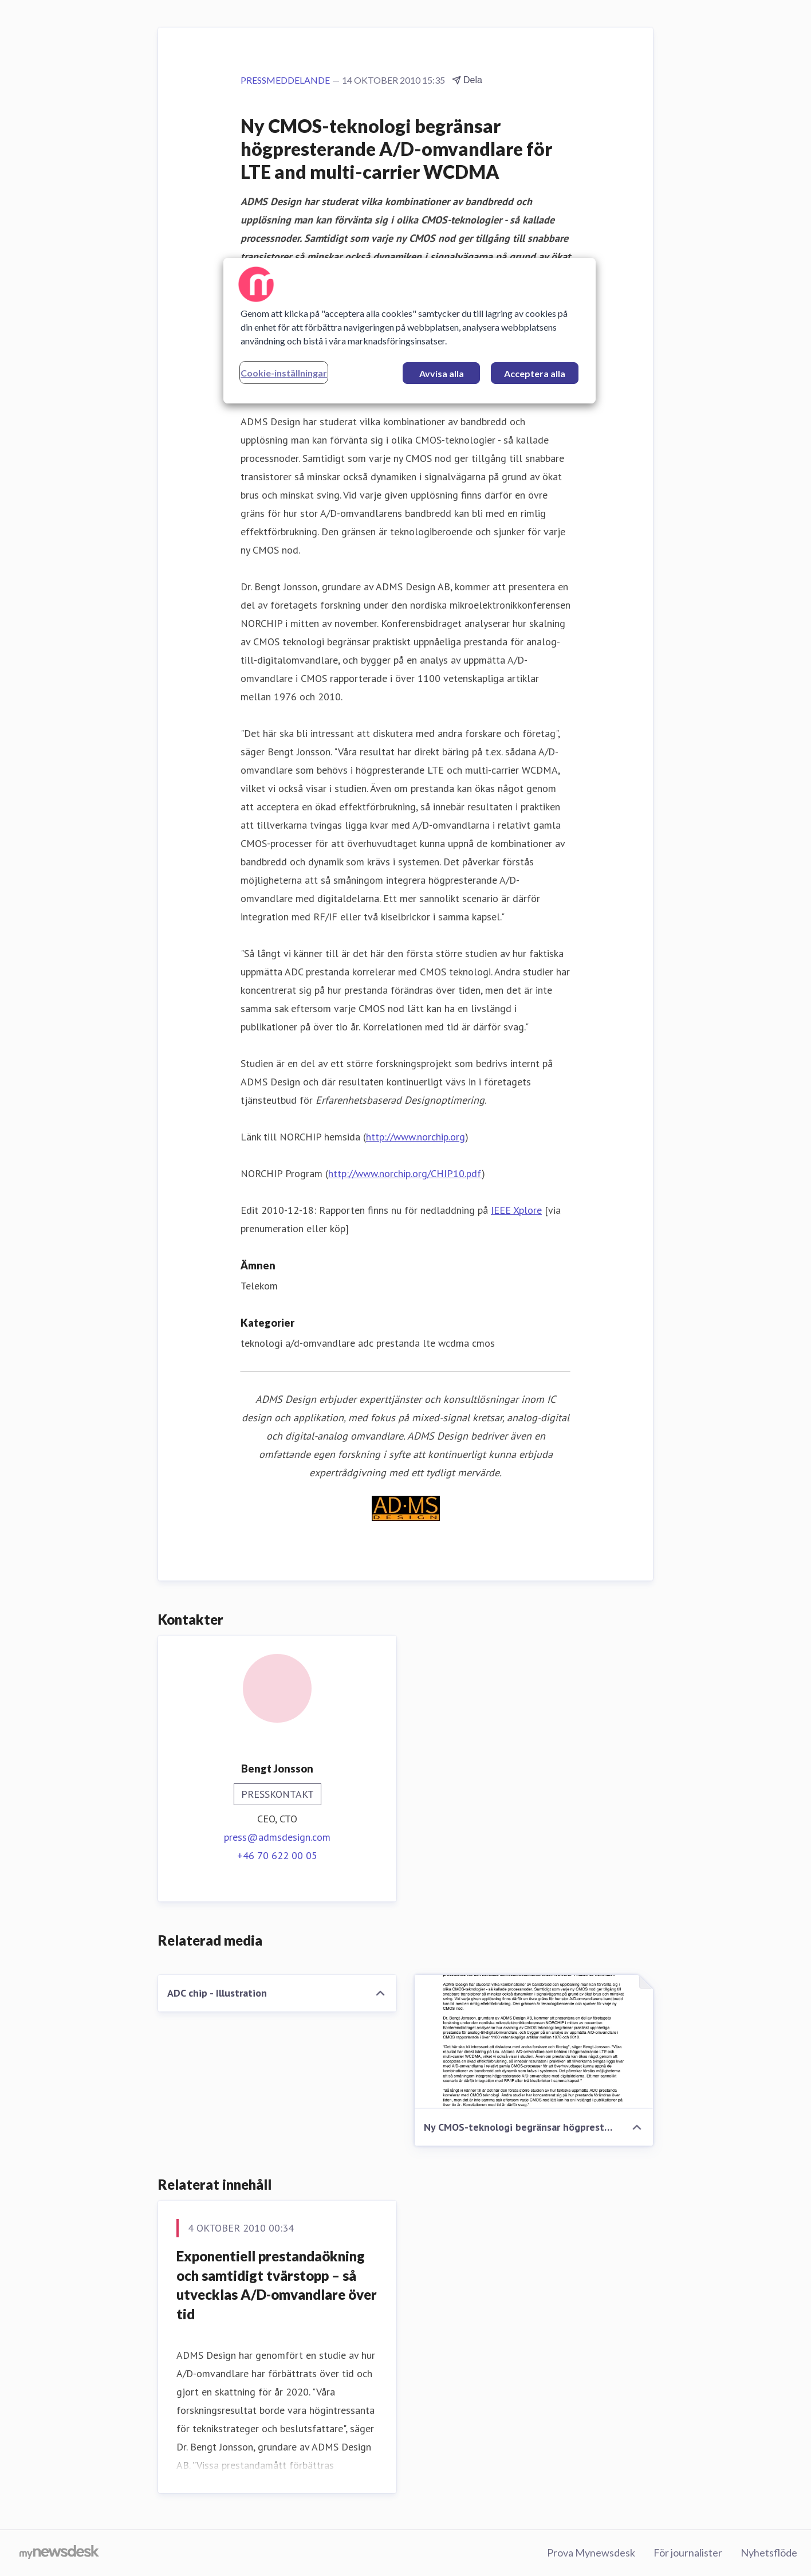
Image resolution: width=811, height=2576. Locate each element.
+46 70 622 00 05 (277, 1855)
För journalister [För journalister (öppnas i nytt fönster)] (687, 2552)
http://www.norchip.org (415, 1136)
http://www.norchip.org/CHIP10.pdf (405, 1173)
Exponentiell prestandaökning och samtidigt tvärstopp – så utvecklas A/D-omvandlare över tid (276, 2285)
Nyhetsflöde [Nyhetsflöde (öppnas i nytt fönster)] (769, 2552)
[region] (409, 330)
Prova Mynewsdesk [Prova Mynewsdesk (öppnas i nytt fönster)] (591, 2552)
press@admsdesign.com (277, 1837)
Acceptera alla (534, 373)
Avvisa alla (441, 373)
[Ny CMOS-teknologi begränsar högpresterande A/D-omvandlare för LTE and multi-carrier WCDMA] (534, 2042)
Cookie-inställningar (284, 372)
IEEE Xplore (516, 1210)
